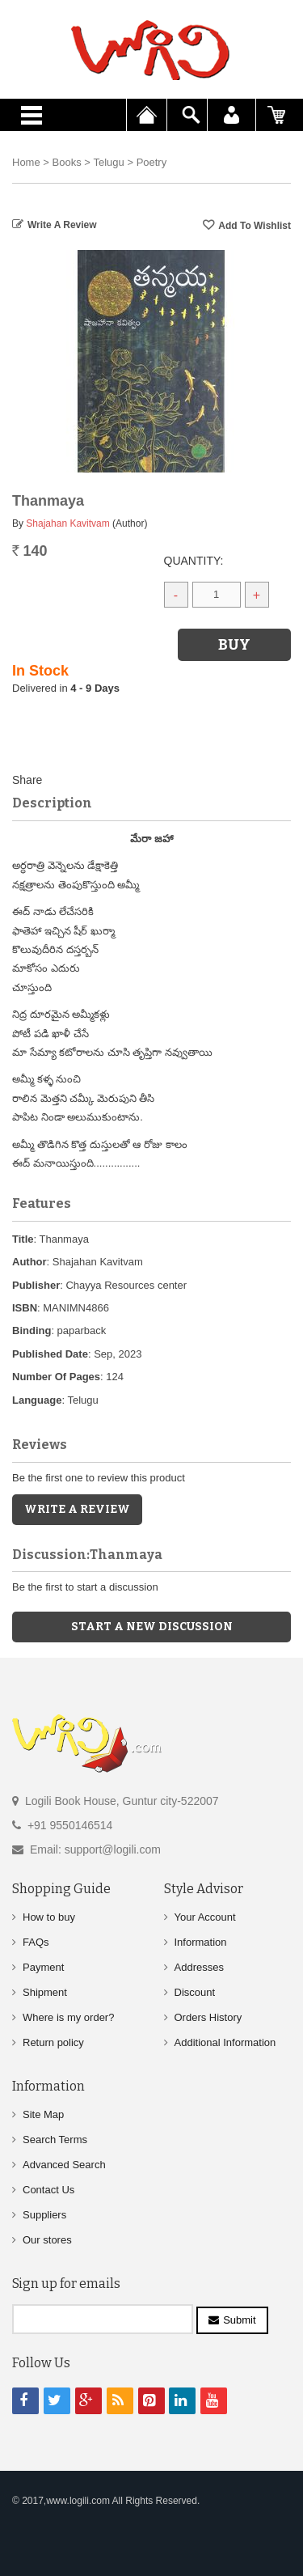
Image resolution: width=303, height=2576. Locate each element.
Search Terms (55, 2139)
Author (29, 1262)
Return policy (53, 2042)
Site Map (43, 2114)
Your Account (205, 1917)
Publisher (36, 1285)
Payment (43, 1967)
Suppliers (44, 2215)
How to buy (49, 1917)
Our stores (47, 2240)
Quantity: (194, 560)
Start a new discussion (152, 1626)
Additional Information (225, 2042)
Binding (31, 1330)
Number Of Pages (56, 1377)
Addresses (199, 1967)
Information (201, 1942)
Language (36, 1400)
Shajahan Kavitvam (67, 523)
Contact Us (48, 2190)
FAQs (36, 1942)
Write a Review (62, 225)
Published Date (50, 1354)
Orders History (208, 2017)
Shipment (45, 1992)
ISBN (24, 1308)
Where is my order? (68, 2017)
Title (23, 1239)
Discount (195, 1992)
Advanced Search (64, 2165)
